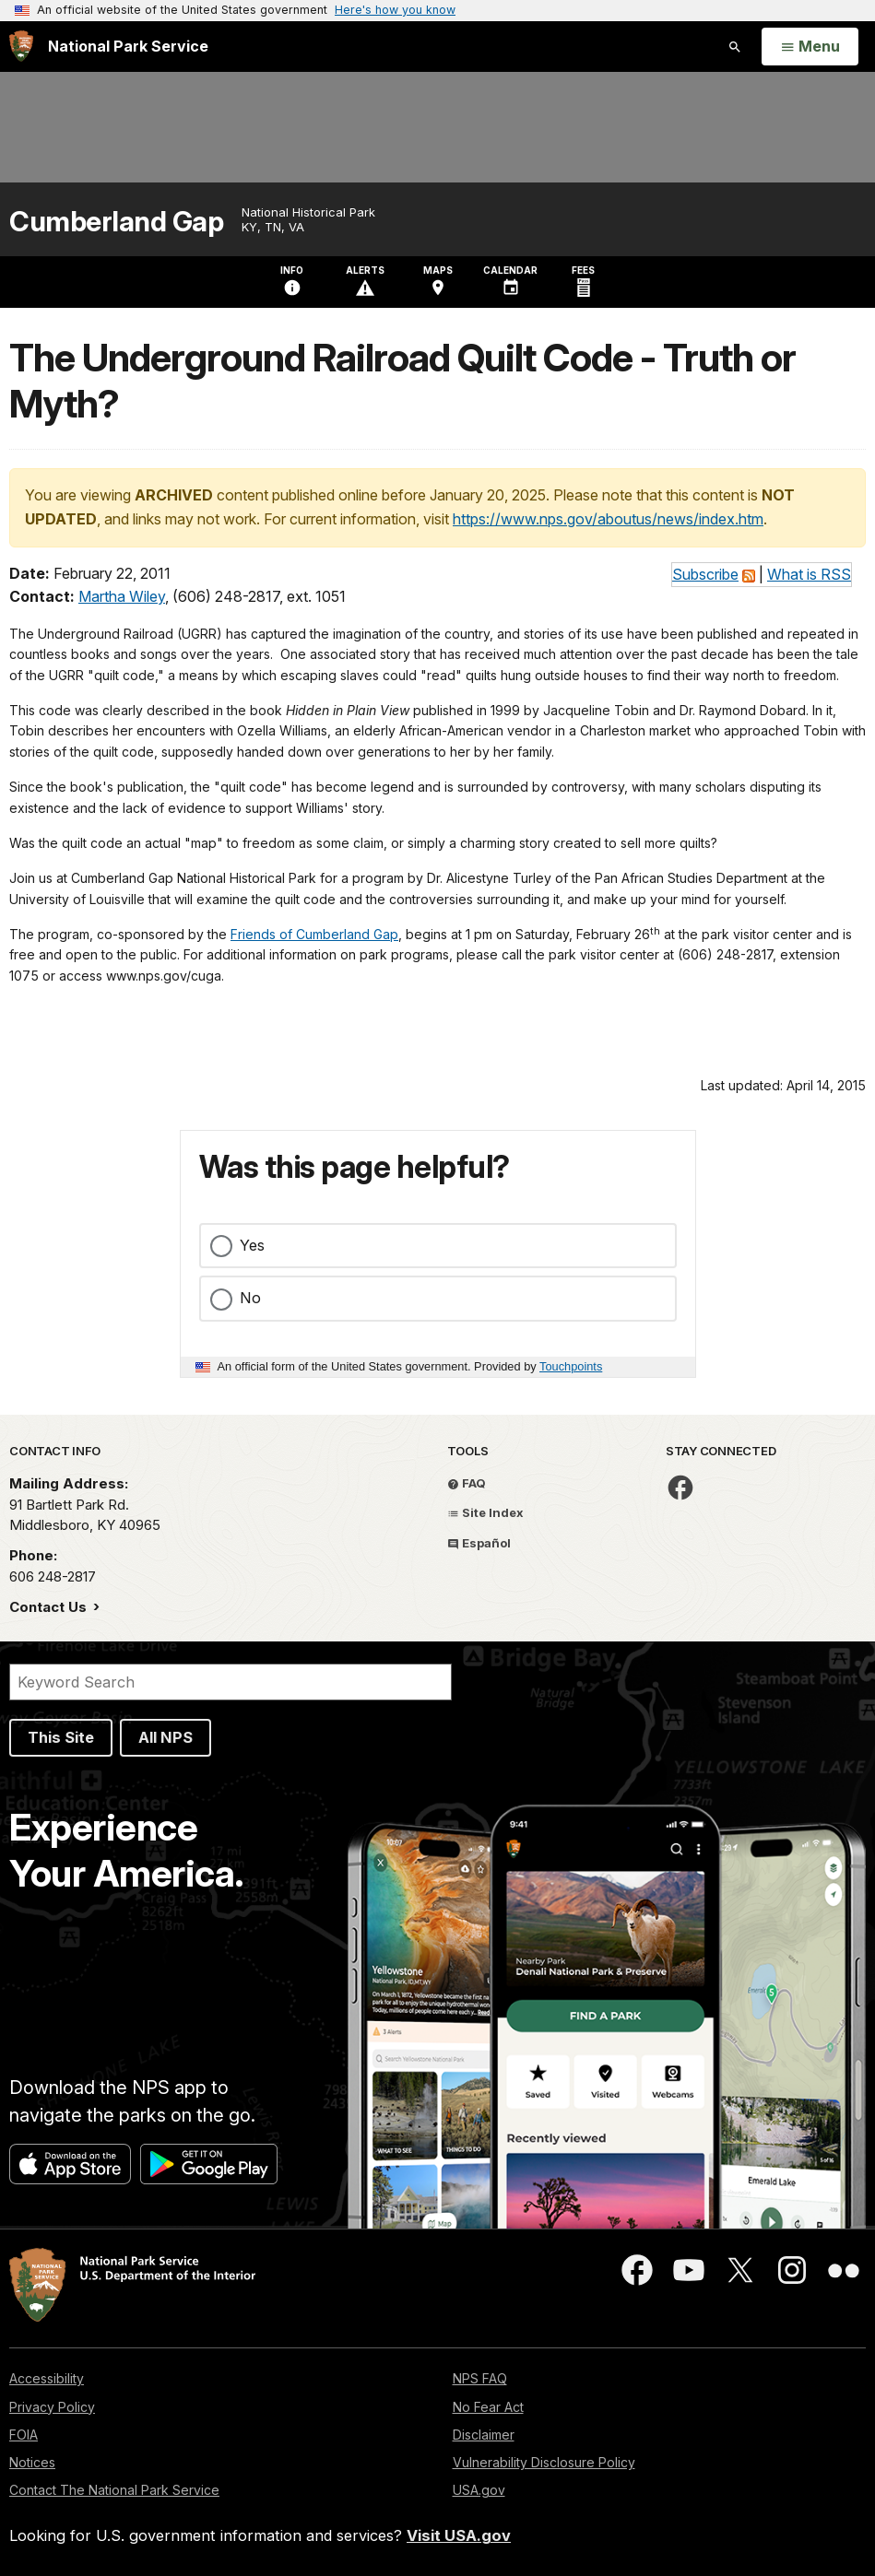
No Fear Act (488, 2407)
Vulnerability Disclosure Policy (544, 2462)
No (250, 1297)
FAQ (466, 1483)
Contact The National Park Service (114, 2490)
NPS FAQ (480, 2378)
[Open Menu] (810, 47)
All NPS (165, 1737)
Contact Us (49, 1607)
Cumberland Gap (116, 221)
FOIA (23, 2434)
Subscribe (705, 574)
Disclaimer (483, 2434)
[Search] (230, 1682)
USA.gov (479, 2490)
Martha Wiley (121, 596)
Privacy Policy (52, 2407)
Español (479, 1542)
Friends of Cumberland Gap (314, 934)
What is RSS (809, 574)
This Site (61, 1737)
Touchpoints (570, 1366)
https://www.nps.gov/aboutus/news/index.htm (608, 519)
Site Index (485, 1512)
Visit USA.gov (459, 2535)
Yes (252, 1245)
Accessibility (46, 2378)
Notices (32, 2462)
